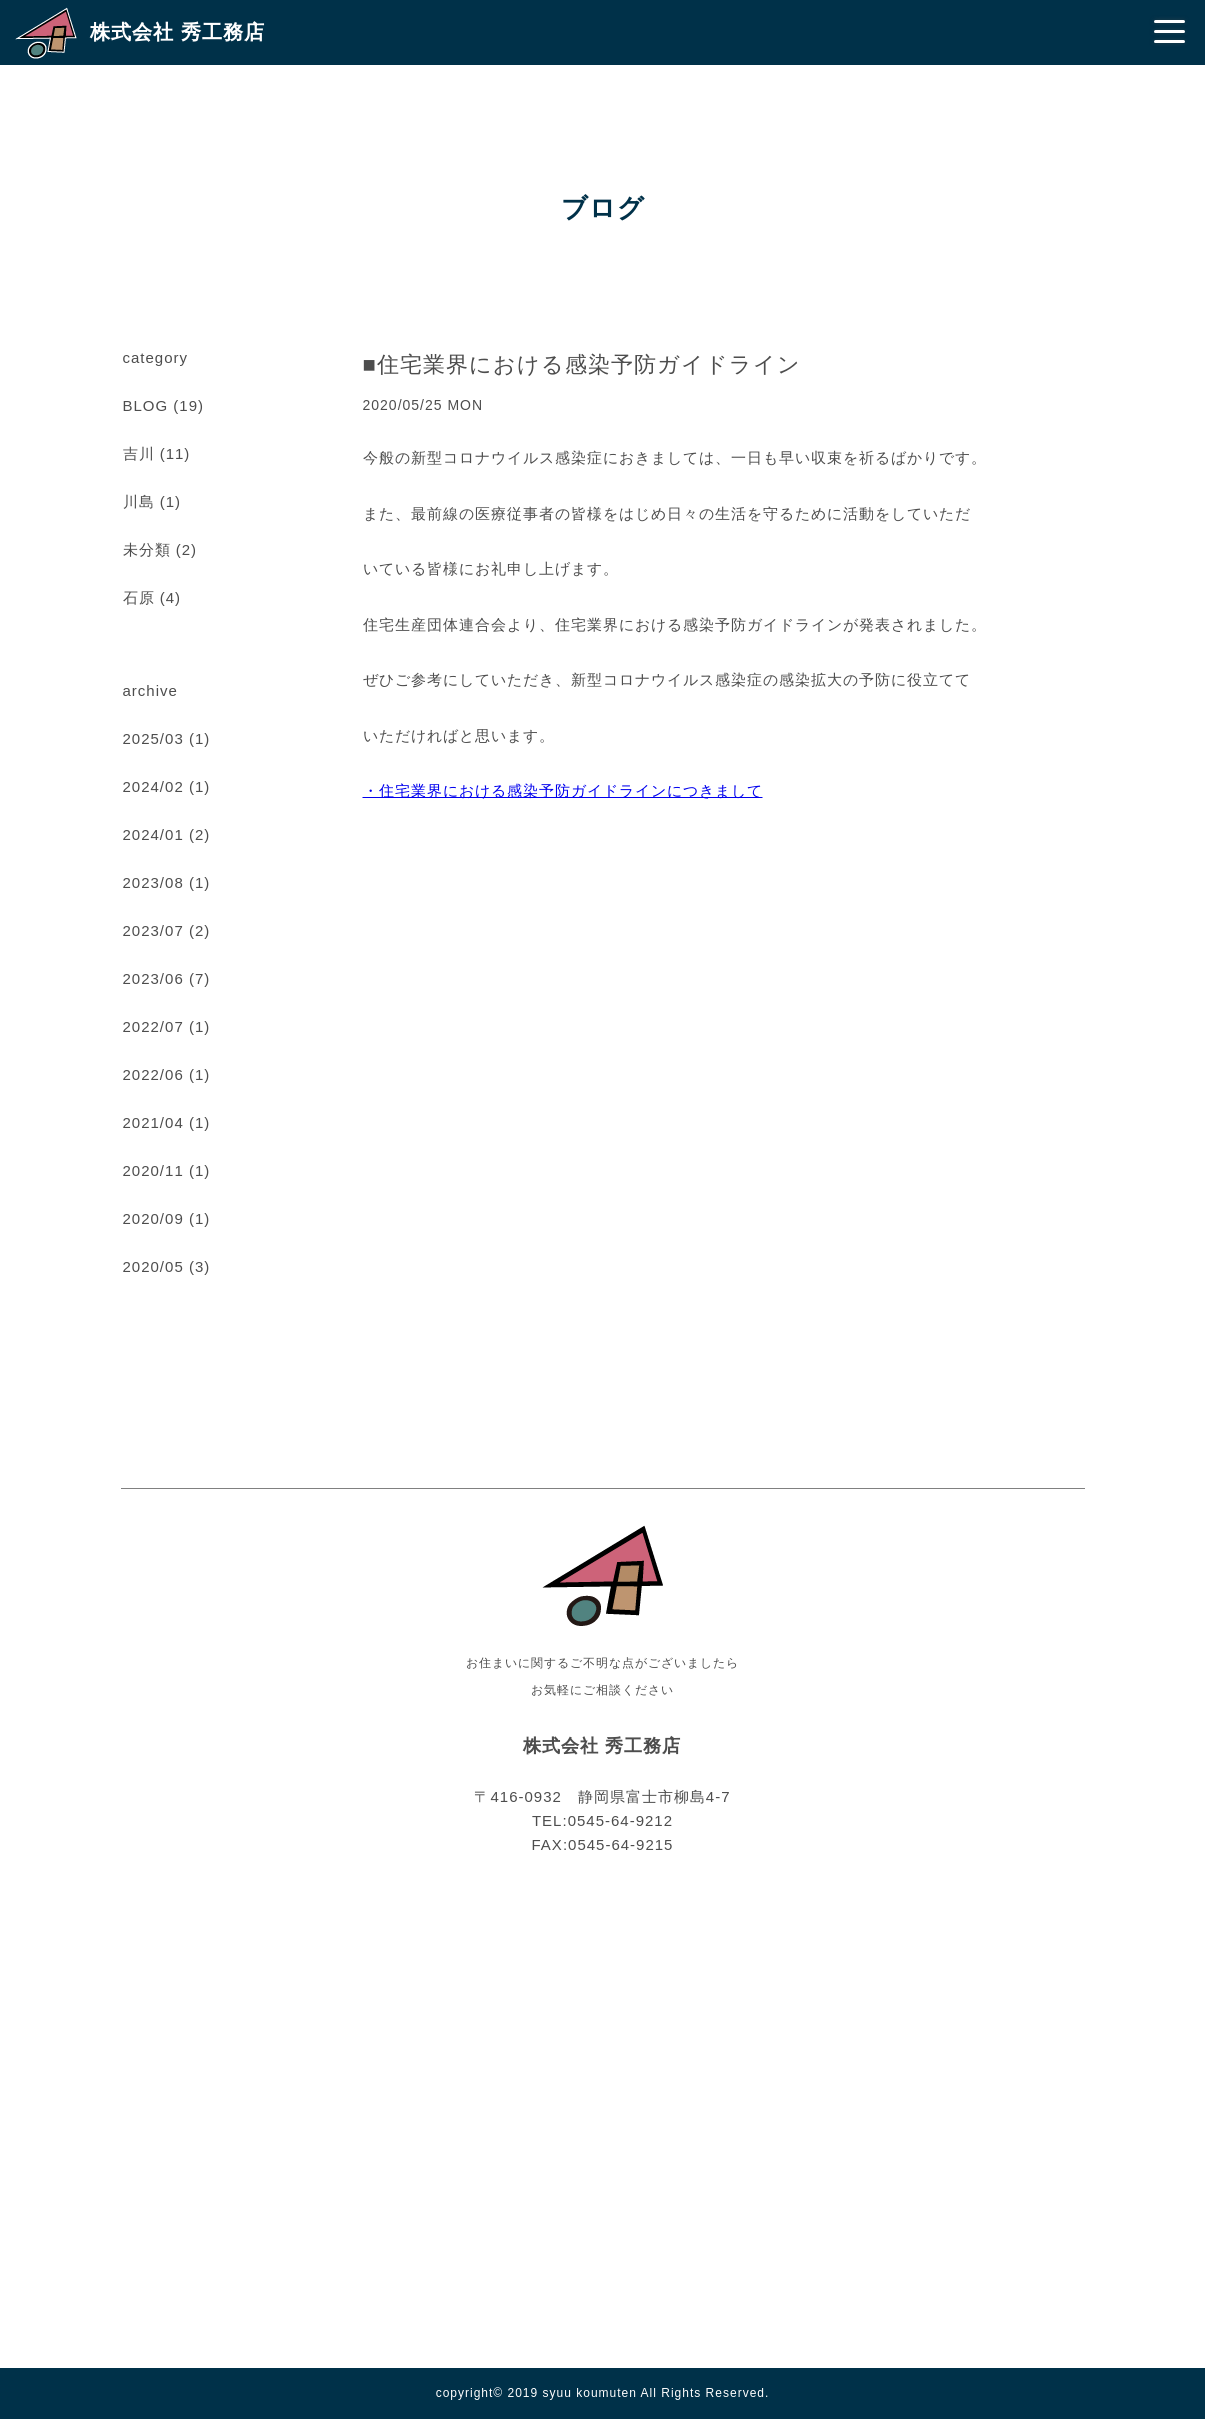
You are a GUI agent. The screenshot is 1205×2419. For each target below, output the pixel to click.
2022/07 (153, 1026)
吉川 (139, 453)
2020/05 (153, 1266)
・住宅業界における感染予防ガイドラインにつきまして (563, 790)
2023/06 (153, 978)
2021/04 (153, 1122)
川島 (139, 501)
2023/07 (153, 930)
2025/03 (153, 738)
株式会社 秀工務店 (177, 32)
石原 (139, 597)
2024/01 (153, 834)
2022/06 (153, 1074)
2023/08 (153, 882)
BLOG (146, 405)
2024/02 (153, 786)
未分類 (147, 549)
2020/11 (153, 1170)
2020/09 (153, 1218)
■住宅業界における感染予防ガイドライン (582, 364)
